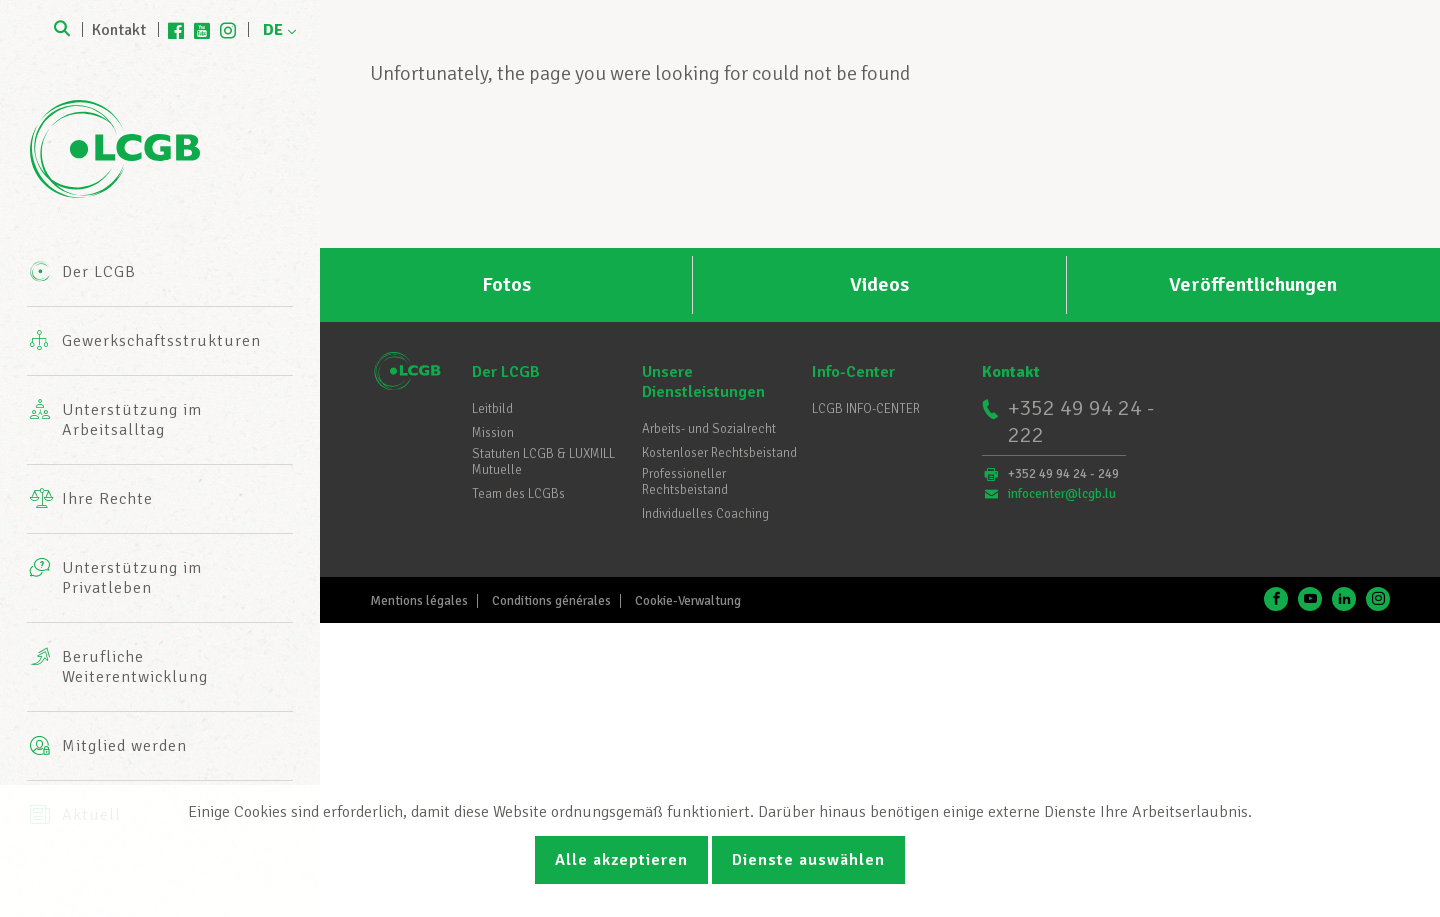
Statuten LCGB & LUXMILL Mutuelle (543, 462)
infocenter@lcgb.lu (1062, 494)
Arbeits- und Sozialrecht (709, 429)
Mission (493, 433)
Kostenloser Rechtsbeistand (719, 453)
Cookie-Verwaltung (688, 601)
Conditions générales (551, 601)
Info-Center (853, 372)
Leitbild (492, 409)
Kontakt (119, 30)
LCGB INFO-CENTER (866, 409)
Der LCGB (506, 372)
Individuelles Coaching (705, 514)
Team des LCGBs (518, 494)
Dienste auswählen (808, 860)
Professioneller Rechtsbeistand (685, 482)
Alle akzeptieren (621, 860)
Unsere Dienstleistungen (703, 382)
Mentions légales (419, 601)
